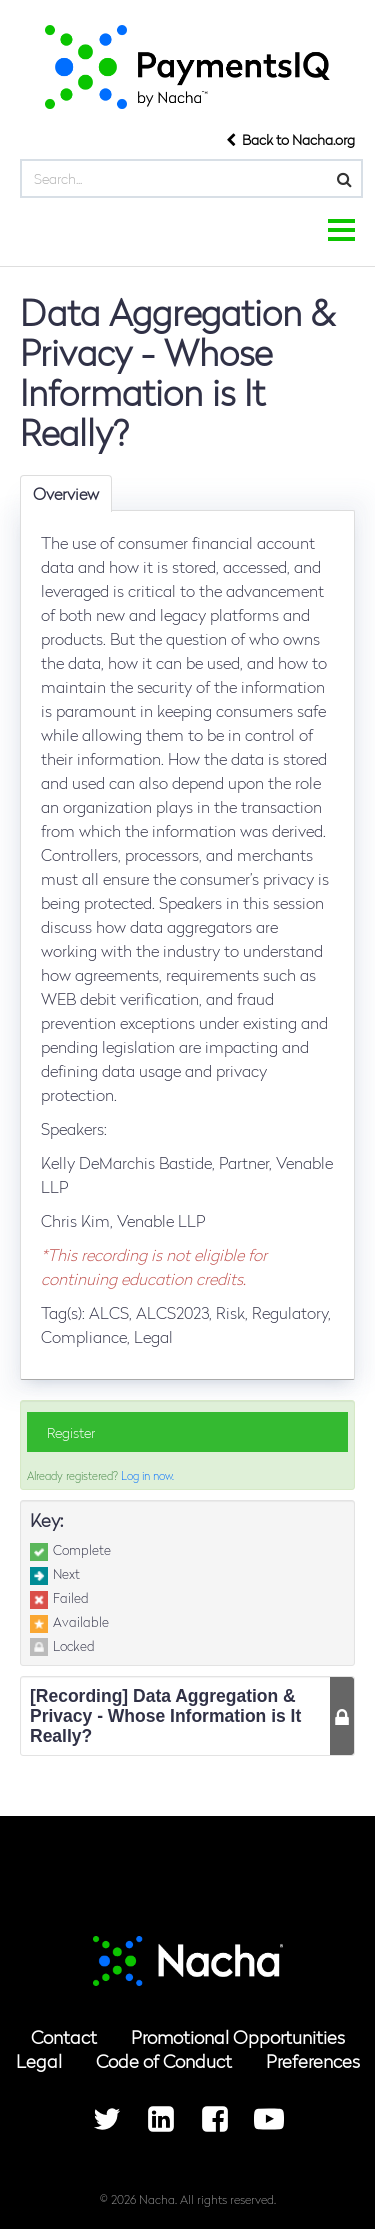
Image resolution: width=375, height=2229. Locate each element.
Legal (39, 2060)
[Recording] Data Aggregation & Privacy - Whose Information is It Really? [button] (165, 1716)
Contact (64, 2036)
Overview (66, 493)
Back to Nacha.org (290, 139)
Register (71, 1432)
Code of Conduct (164, 2060)
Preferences (313, 2060)
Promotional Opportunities (238, 2036)
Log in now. (147, 1475)
